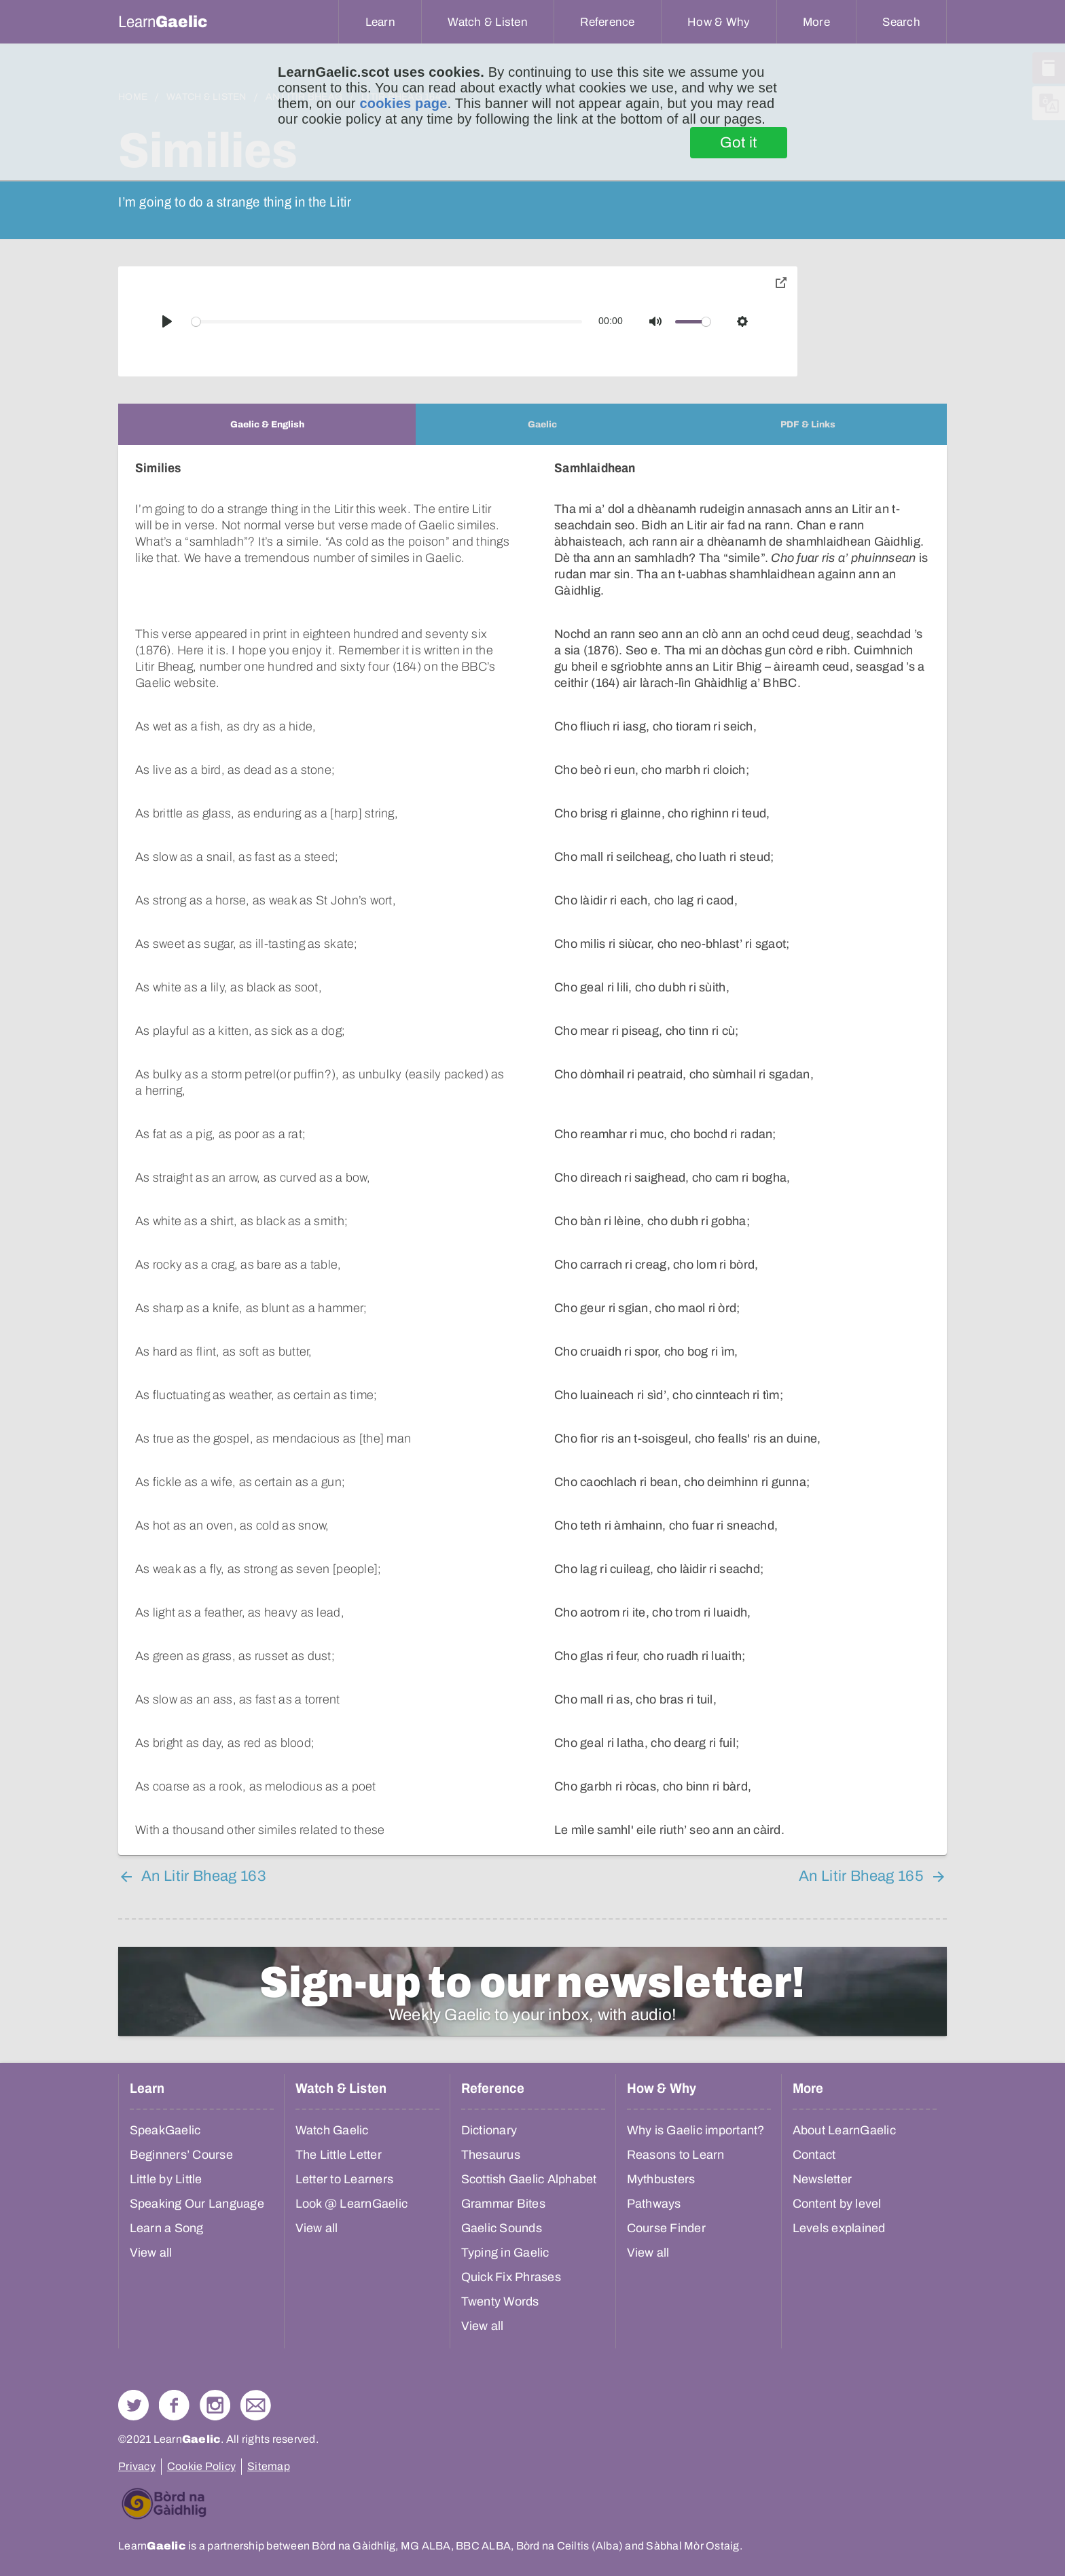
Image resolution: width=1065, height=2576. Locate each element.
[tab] (267, 424)
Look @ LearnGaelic (351, 2203)
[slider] (387, 321)
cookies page (403, 103)
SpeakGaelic (165, 2130)
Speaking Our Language (197, 2203)
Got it (738, 143)
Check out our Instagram (215, 2405)
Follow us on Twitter (133, 2405)
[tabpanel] (532, 1150)
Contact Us (255, 2405)
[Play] (167, 321)
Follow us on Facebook (174, 2405)
